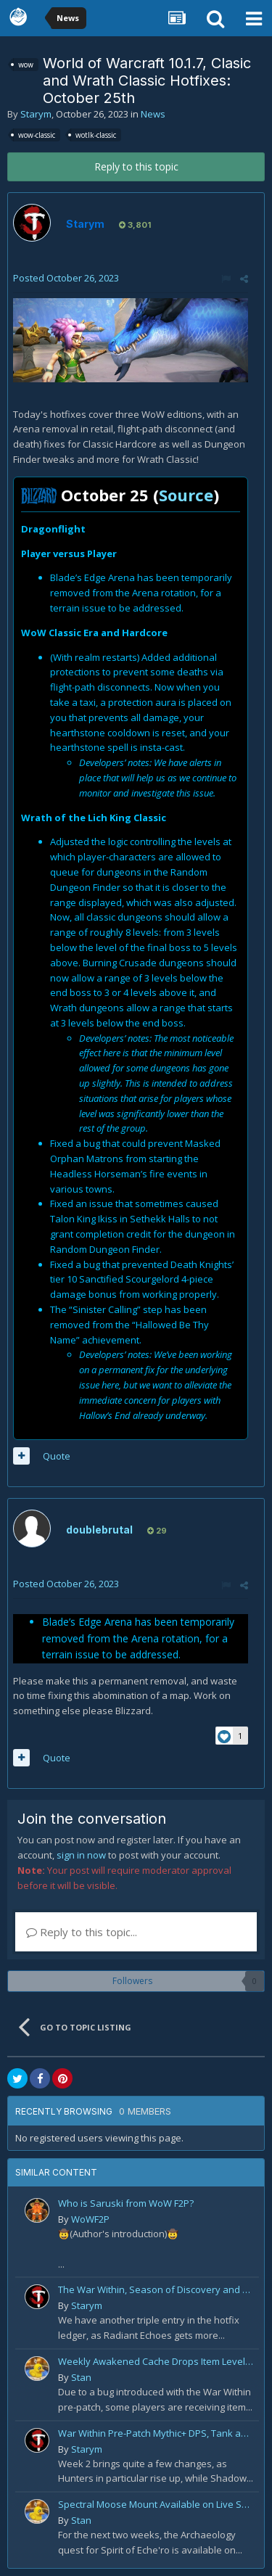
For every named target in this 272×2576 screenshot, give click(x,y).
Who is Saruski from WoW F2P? (126, 2203)
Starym (35, 113)
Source (186, 495)
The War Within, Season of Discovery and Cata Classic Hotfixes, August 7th (156, 2289)
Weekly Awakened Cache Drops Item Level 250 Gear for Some (156, 2361)
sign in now (81, 1854)
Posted (66, 277)
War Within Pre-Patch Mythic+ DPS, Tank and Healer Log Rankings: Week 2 (156, 2433)
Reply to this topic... (81, 1932)
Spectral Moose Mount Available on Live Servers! (156, 2504)
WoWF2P (90, 2219)
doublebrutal (99, 1529)
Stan (81, 2377)
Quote (56, 1455)
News (153, 113)
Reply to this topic (136, 166)
